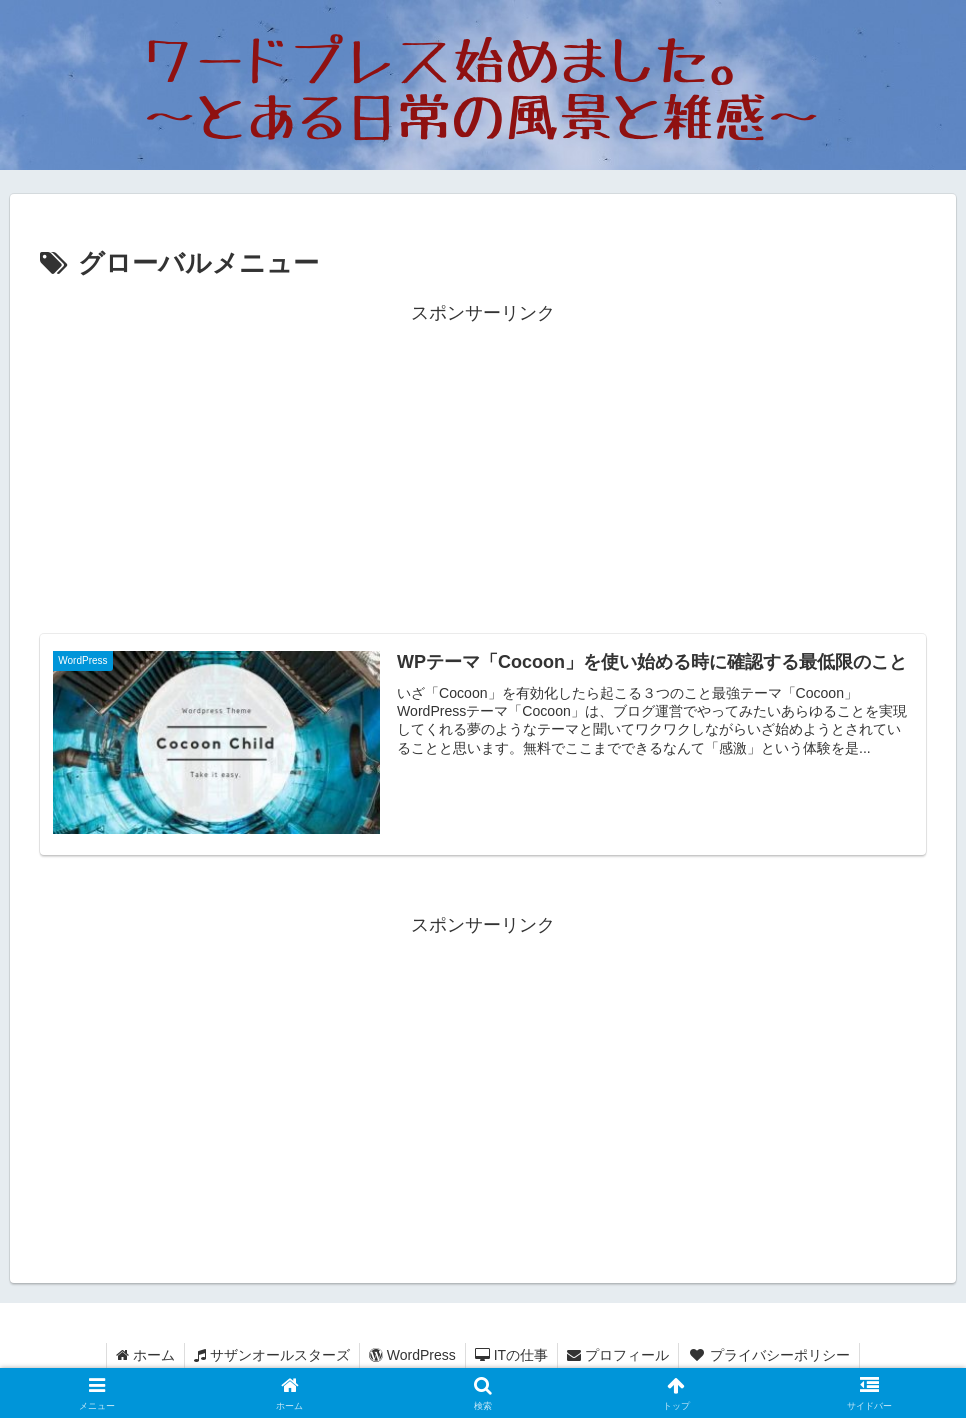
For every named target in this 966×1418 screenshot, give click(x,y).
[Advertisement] (483, 469)
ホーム (140, 1355)
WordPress (411, 1355)
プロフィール (621, 1355)
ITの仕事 (512, 1355)
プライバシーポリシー (774, 1355)
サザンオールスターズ (269, 1355)
